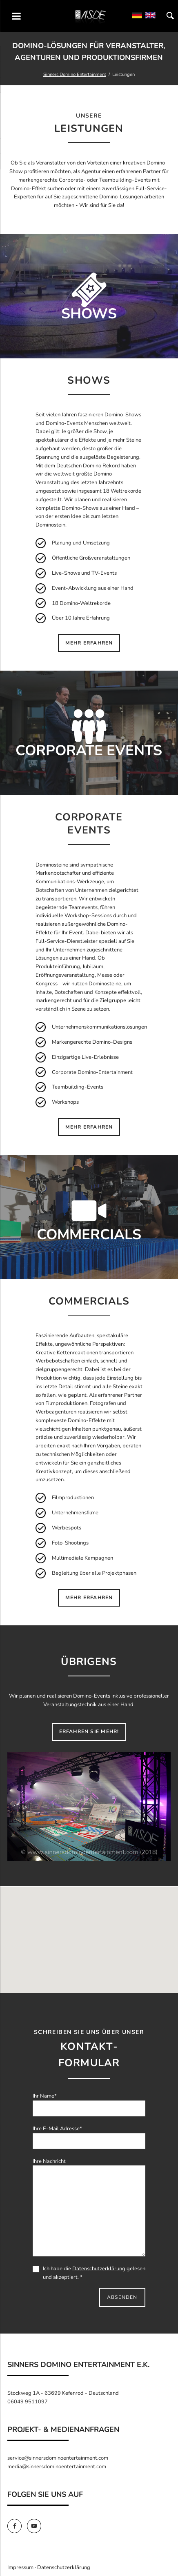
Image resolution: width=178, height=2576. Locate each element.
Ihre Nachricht (49, 2161)
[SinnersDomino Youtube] (36, 2526)
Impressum (20, 2567)
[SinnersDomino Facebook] (17, 2526)
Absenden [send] (122, 2297)
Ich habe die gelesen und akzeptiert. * (89, 2273)
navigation (16, 16)
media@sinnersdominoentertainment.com (56, 2466)
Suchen (170, 16)
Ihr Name (45, 2096)
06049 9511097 (27, 2401)
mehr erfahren (89, 643)
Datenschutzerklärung (98, 2268)
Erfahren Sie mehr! (89, 1731)
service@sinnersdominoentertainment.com (57, 2458)
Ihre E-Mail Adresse (57, 2128)
